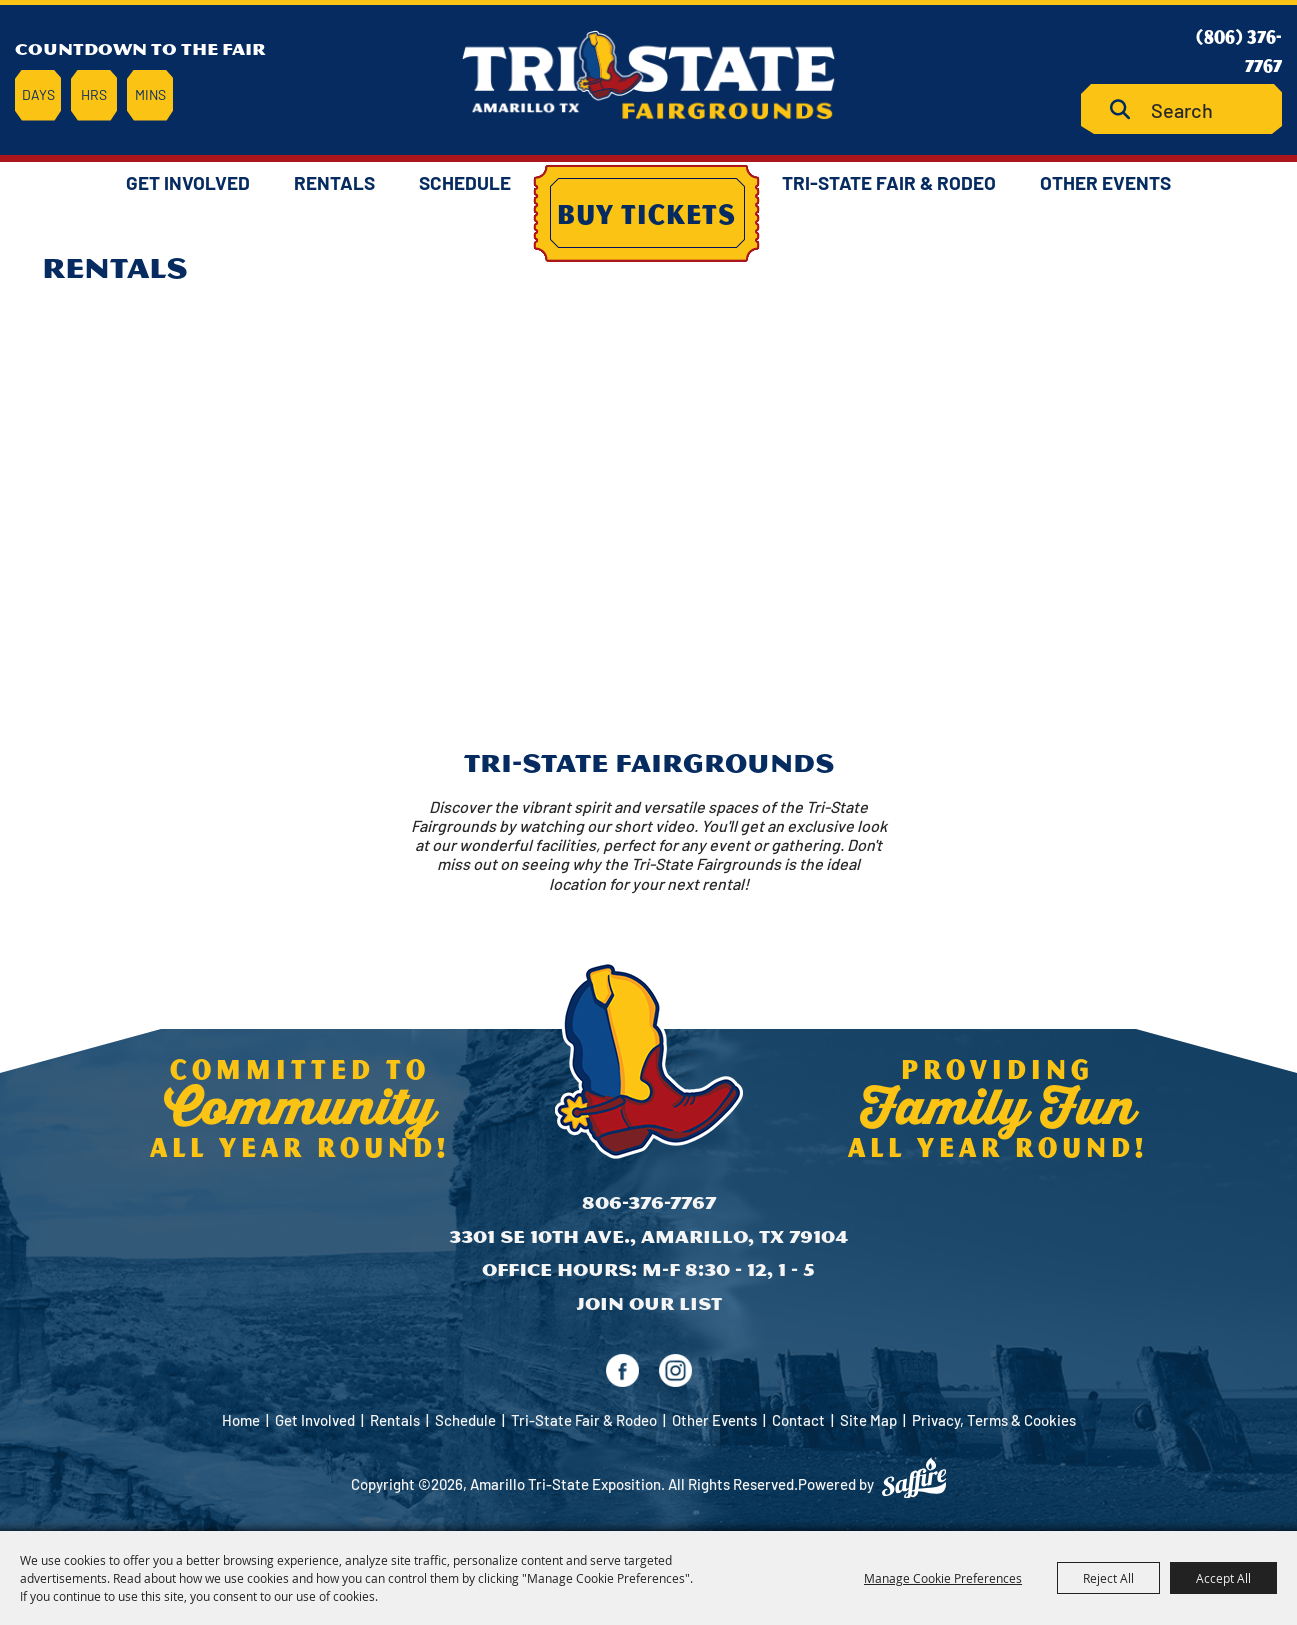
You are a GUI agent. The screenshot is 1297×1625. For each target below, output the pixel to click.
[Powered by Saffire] (914, 1478)
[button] (649, 609)
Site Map (868, 1420)
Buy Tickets (646, 213)
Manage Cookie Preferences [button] (943, 1578)
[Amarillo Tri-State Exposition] (649, 74)
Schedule (465, 182)
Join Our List (649, 1303)
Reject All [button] (1108, 1578)
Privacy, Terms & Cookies (994, 1420)
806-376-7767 (649, 1202)
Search (1127, 109)
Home (241, 1420)
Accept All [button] (1223, 1578)
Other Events (1105, 182)
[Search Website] (1181, 109)
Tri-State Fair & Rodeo (889, 182)
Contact (798, 1420)
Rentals (334, 182)
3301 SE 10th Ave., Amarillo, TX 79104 (648, 1236)
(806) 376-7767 (1239, 50)
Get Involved (188, 182)
